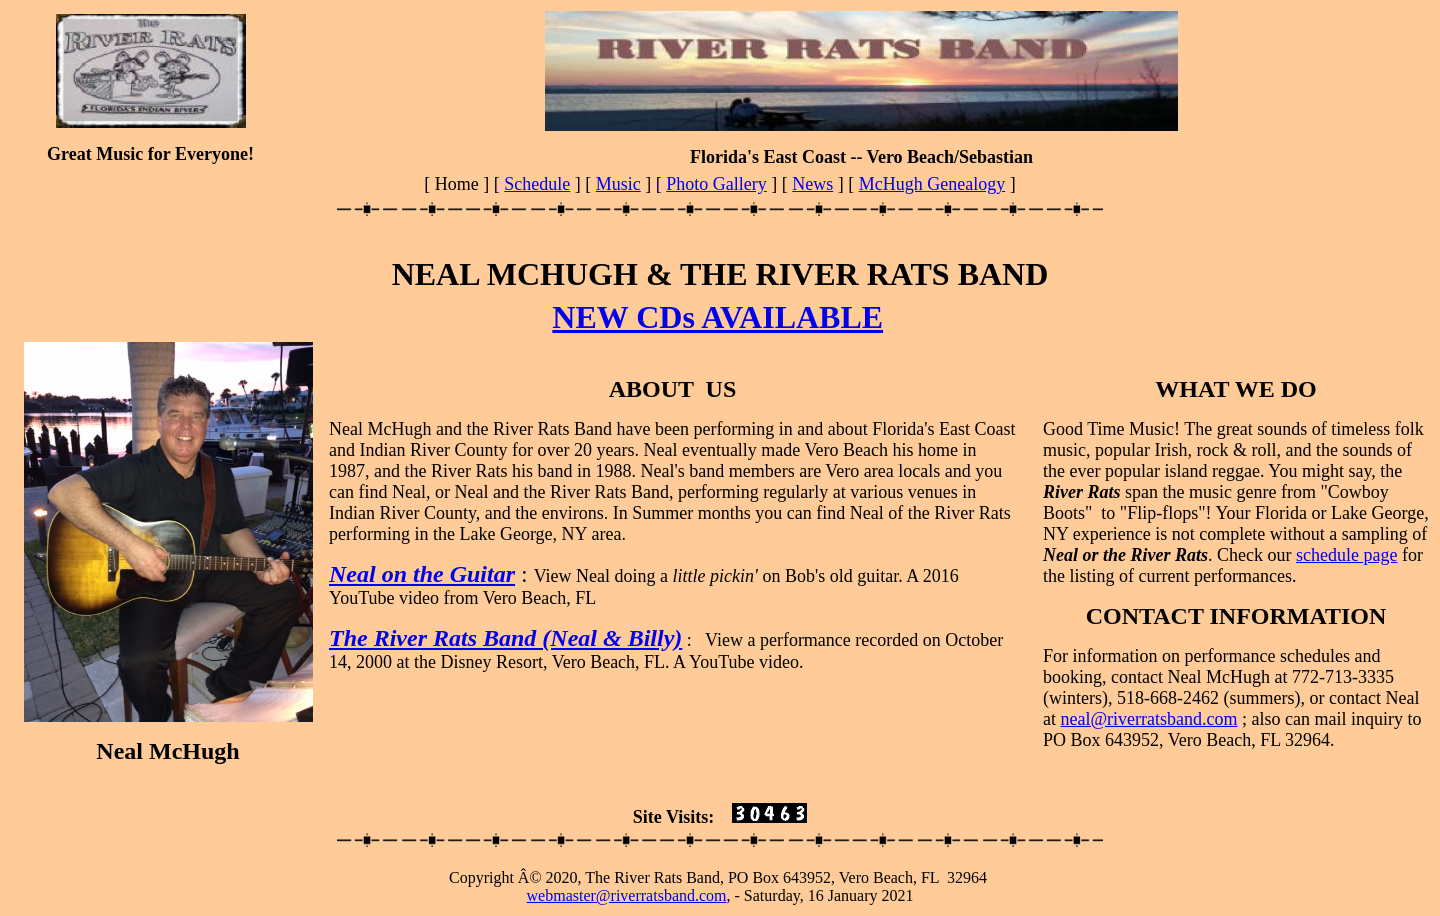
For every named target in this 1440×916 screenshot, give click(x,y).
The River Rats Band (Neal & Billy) (505, 638)
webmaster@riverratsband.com (627, 895)
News (812, 184)
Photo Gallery (716, 184)
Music (618, 184)
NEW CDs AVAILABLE (717, 317)
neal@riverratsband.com (1149, 719)
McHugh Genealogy (932, 184)
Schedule (537, 184)
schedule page (1346, 555)
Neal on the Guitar (422, 574)
